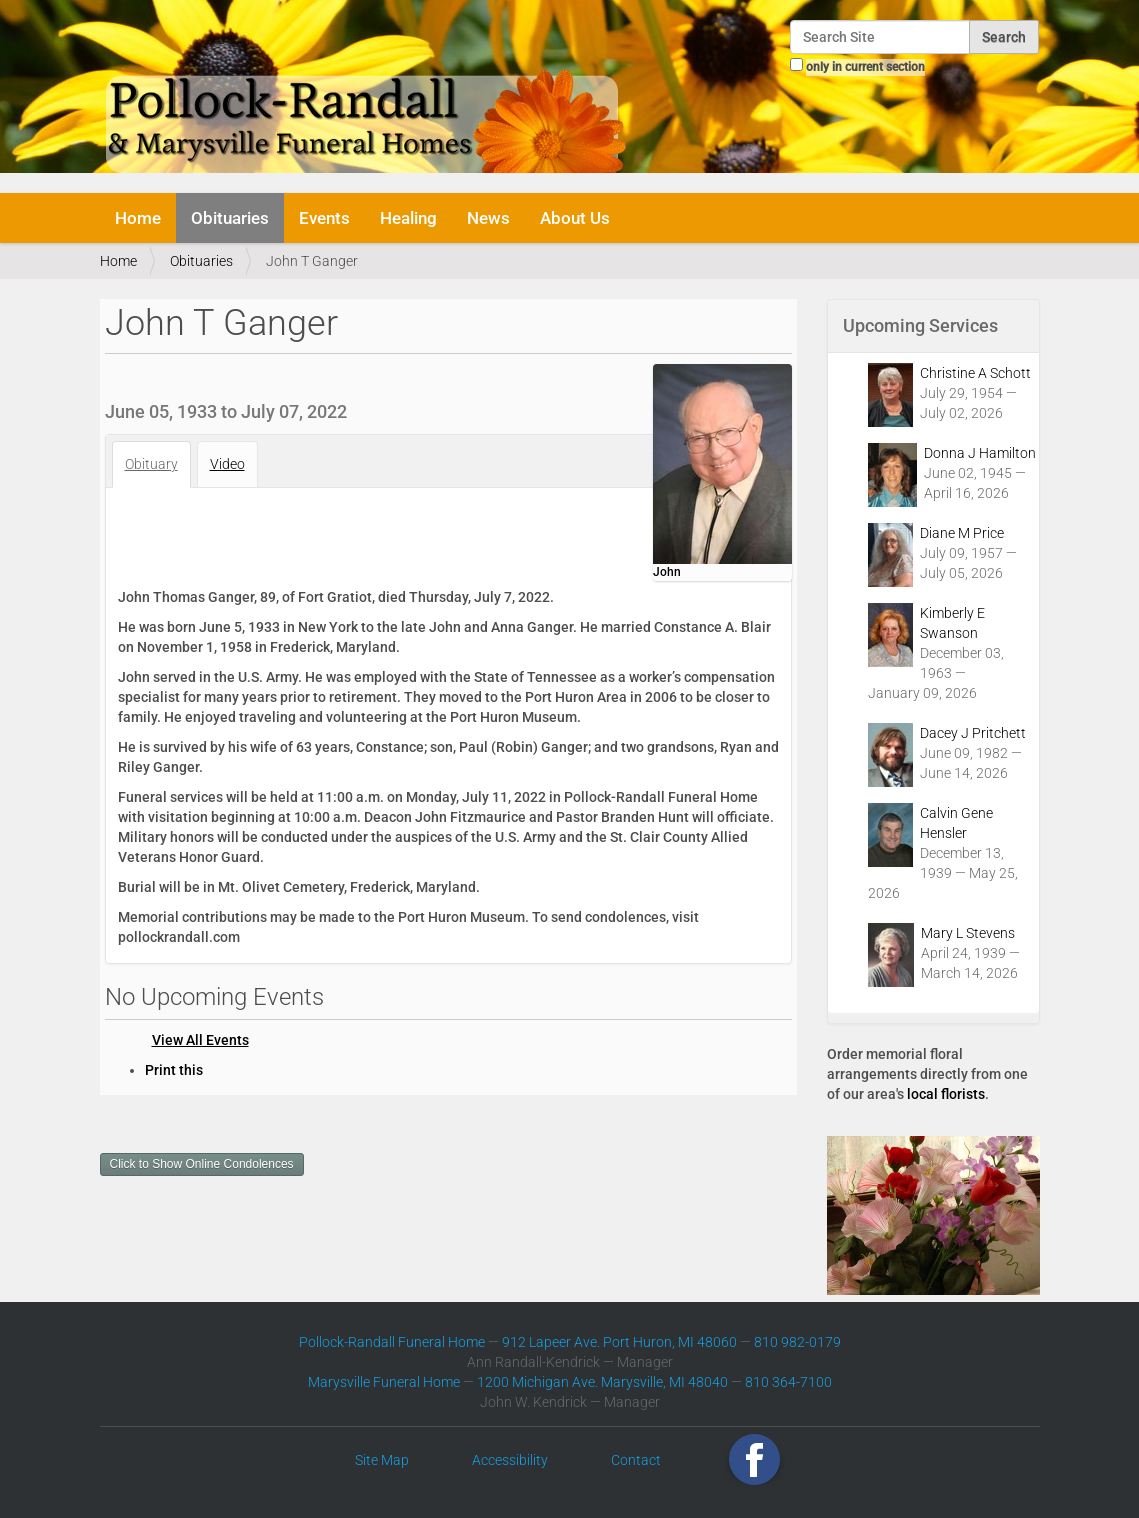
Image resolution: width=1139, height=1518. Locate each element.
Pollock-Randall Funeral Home (392, 1342)
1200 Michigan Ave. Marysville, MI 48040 (602, 1382)
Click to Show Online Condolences (202, 1164)
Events (324, 218)
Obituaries (230, 218)
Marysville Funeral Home (384, 1382)
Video (227, 464)
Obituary (151, 464)
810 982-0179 (797, 1342)
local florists (946, 1094)
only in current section (865, 67)
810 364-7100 (788, 1382)
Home (138, 218)
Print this (174, 1070)
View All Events (200, 1040)
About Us (575, 218)
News (488, 218)
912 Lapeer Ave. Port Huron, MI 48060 (619, 1342)
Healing (408, 218)
